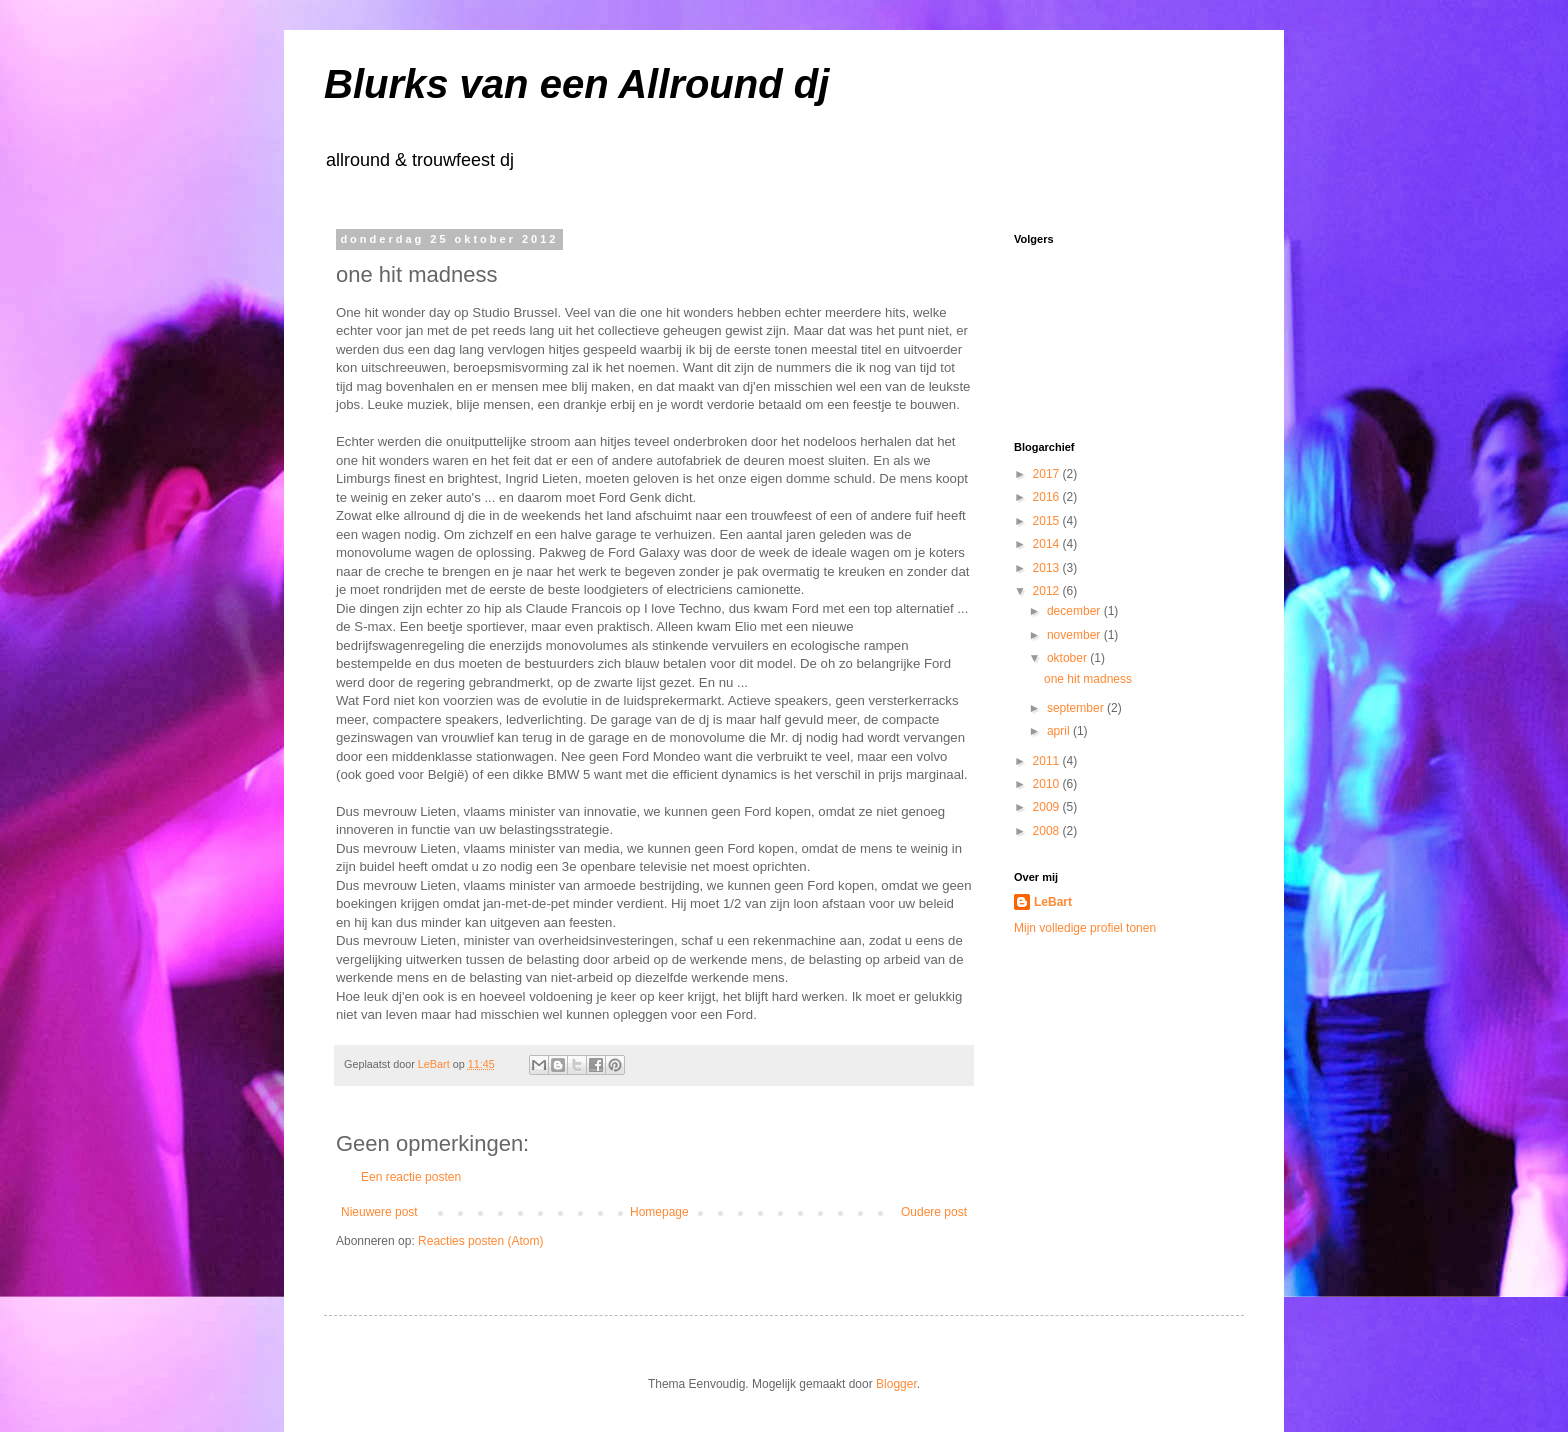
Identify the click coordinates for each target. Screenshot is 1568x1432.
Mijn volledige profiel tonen (1085, 928)
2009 (1048, 807)
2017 (1048, 474)
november (1075, 635)
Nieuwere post (379, 1212)
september (1077, 708)
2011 (1048, 761)
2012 (1048, 591)
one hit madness (1088, 679)
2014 (1048, 544)
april (1060, 731)
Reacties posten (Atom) (480, 1241)
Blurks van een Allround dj (576, 84)
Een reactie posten (411, 1177)
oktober (1068, 658)
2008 (1048, 831)
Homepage (659, 1212)
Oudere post (934, 1212)
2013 (1048, 568)
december (1075, 611)
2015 (1048, 521)
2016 (1048, 497)
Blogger (896, 1384)
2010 (1048, 784)
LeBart (1053, 902)
